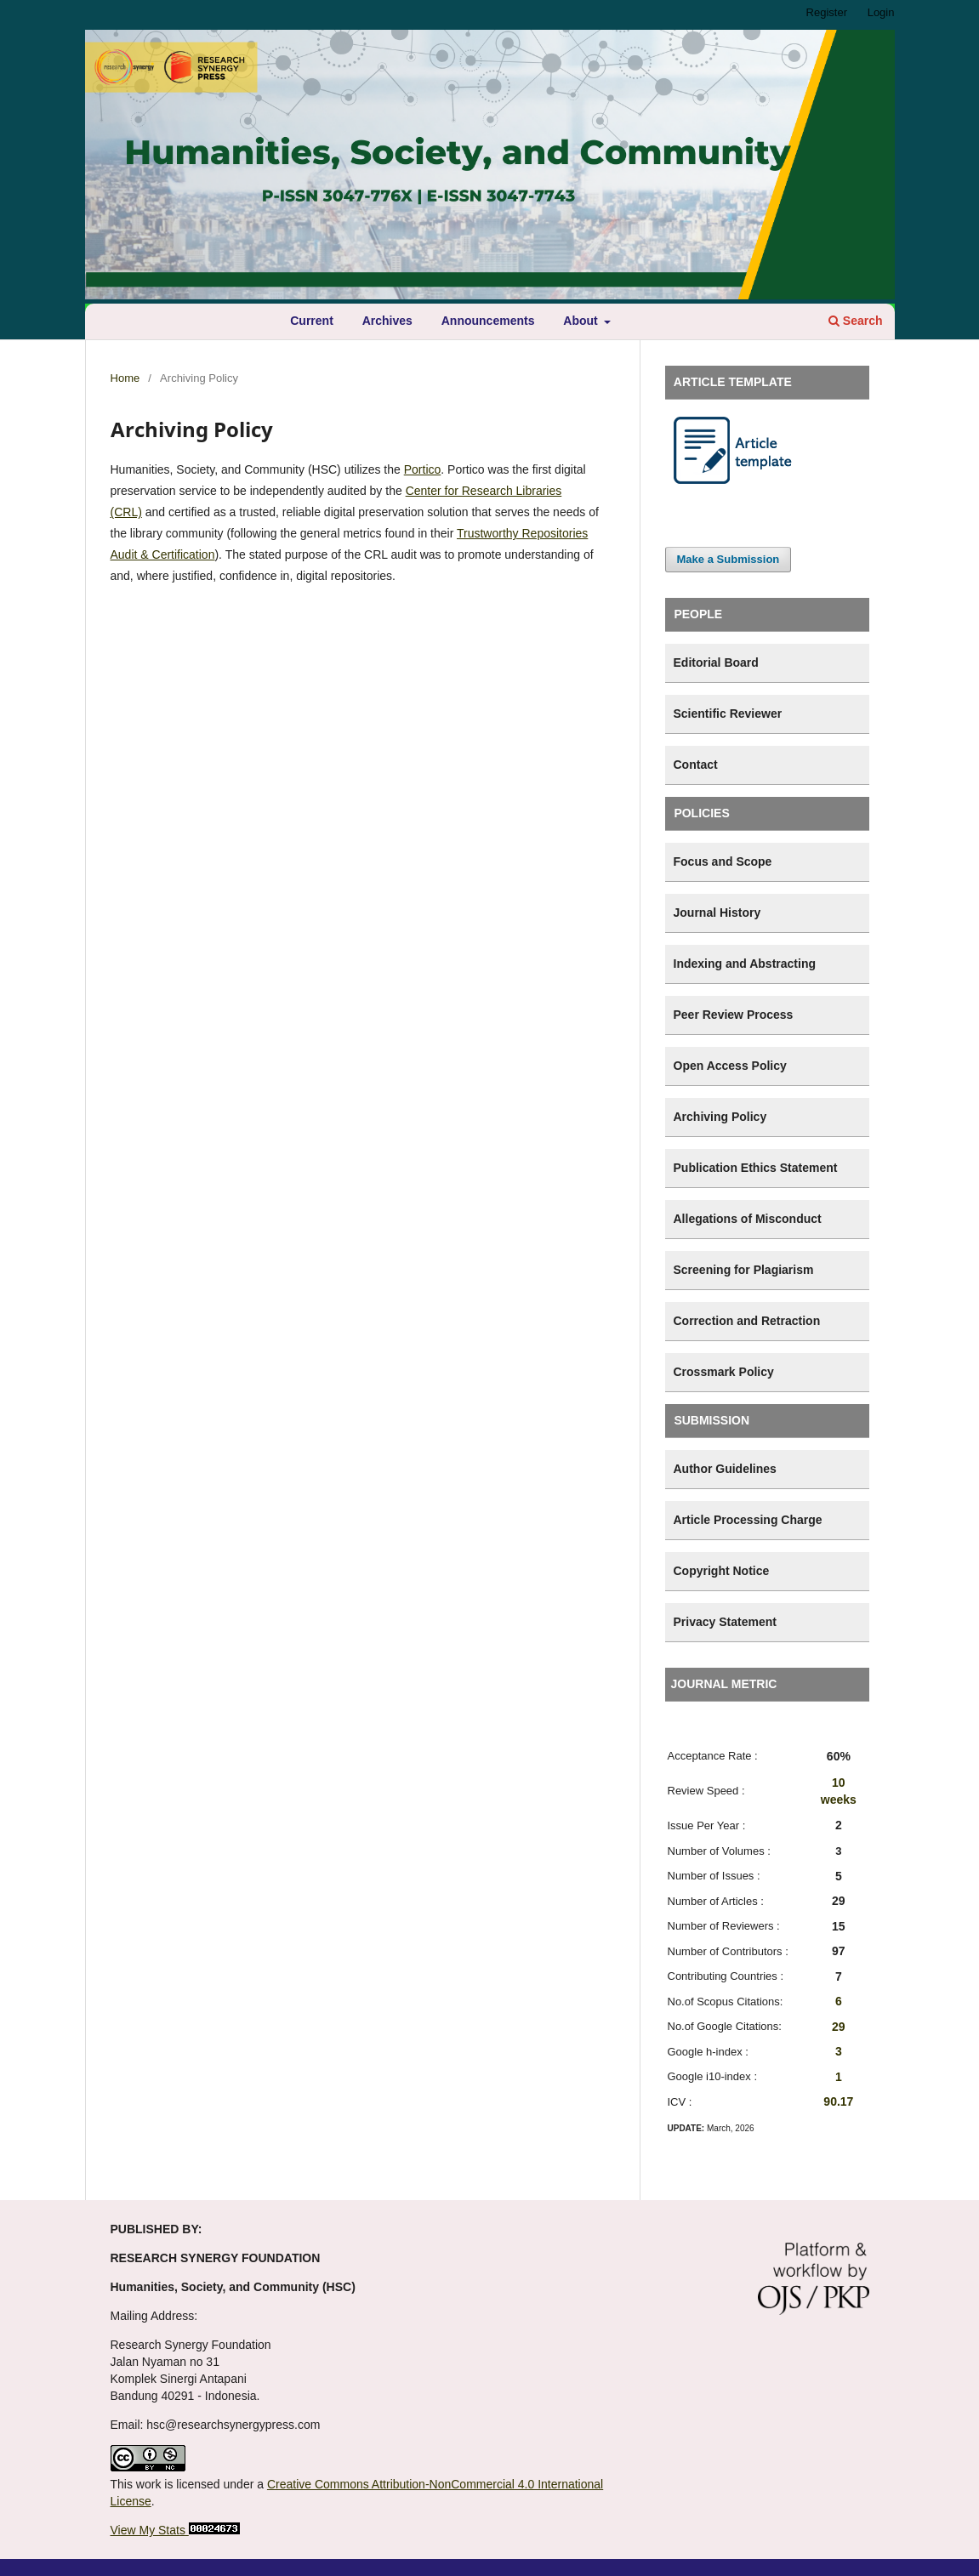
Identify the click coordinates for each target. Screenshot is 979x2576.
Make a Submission (728, 559)
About (581, 320)
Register (826, 12)
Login (881, 12)
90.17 (838, 2101)
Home (125, 378)
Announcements (488, 320)
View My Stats (148, 2530)
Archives (387, 320)
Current (311, 320)
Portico (422, 469)
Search (855, 320)
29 (838, 2026)
